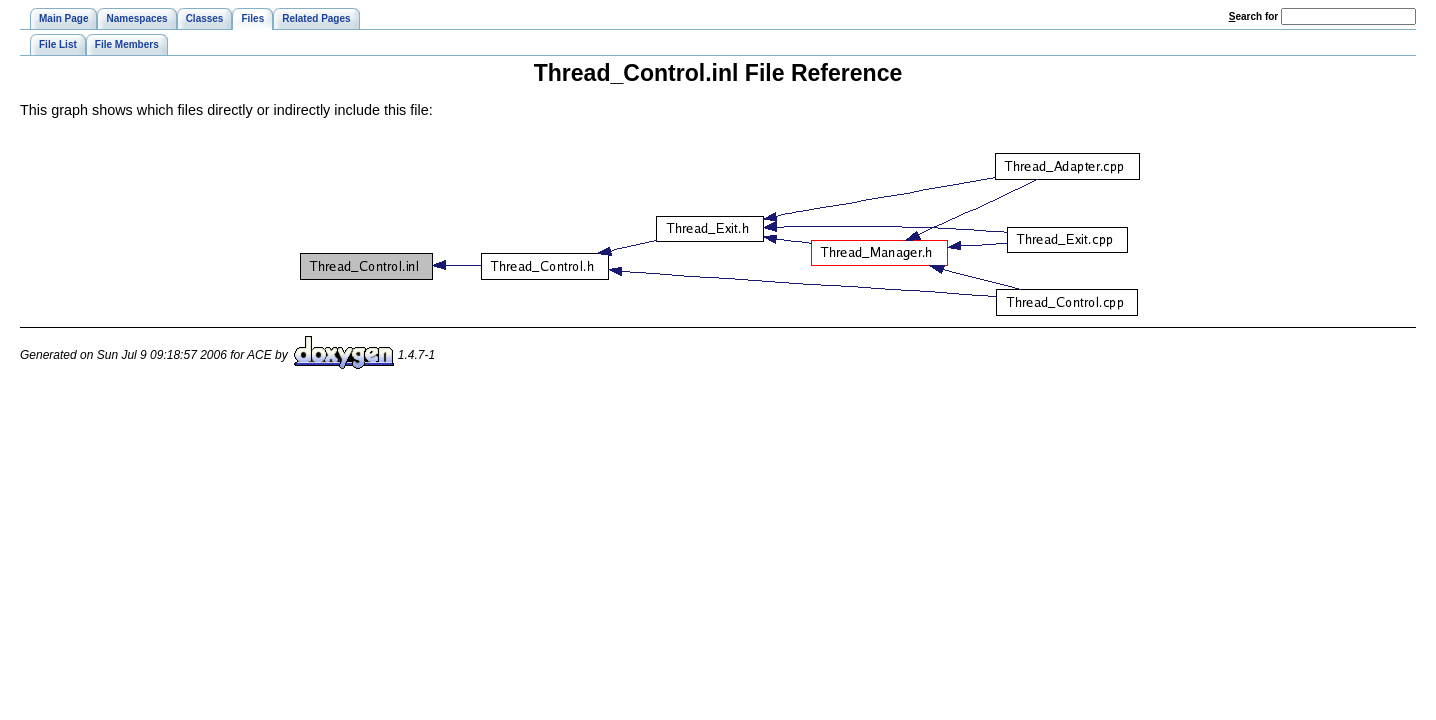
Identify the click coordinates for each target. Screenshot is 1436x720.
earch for (1253, 16)
